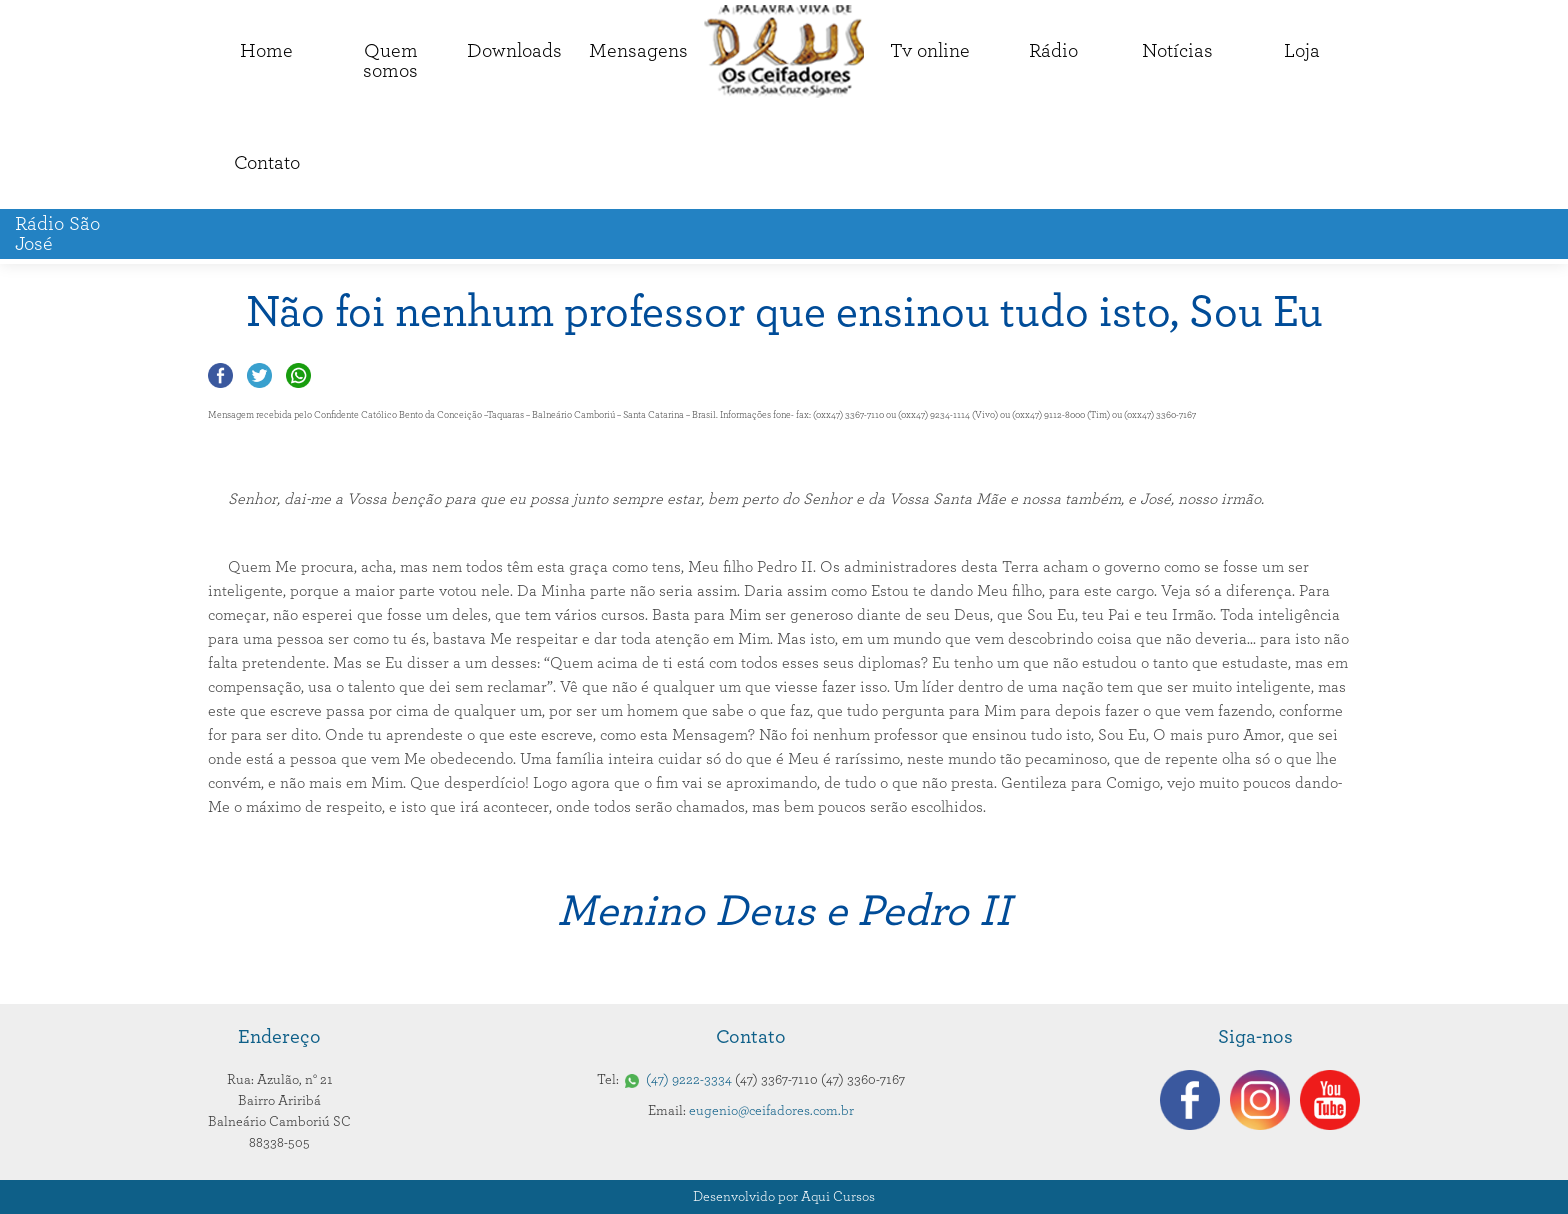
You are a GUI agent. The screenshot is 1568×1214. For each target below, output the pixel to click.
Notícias (1177, 51)
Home (266, 51)
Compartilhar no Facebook (220, 375)
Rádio (1053, 51)
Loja (1302, 51)
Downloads (514, 51)
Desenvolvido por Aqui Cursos (784, 1197)
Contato (267, 163)
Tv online (930, 51)
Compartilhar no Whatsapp (298, 375)
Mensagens (638, 51)
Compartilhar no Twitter (259, 375)
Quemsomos (390, 61)
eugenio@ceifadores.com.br (771, 1111)
